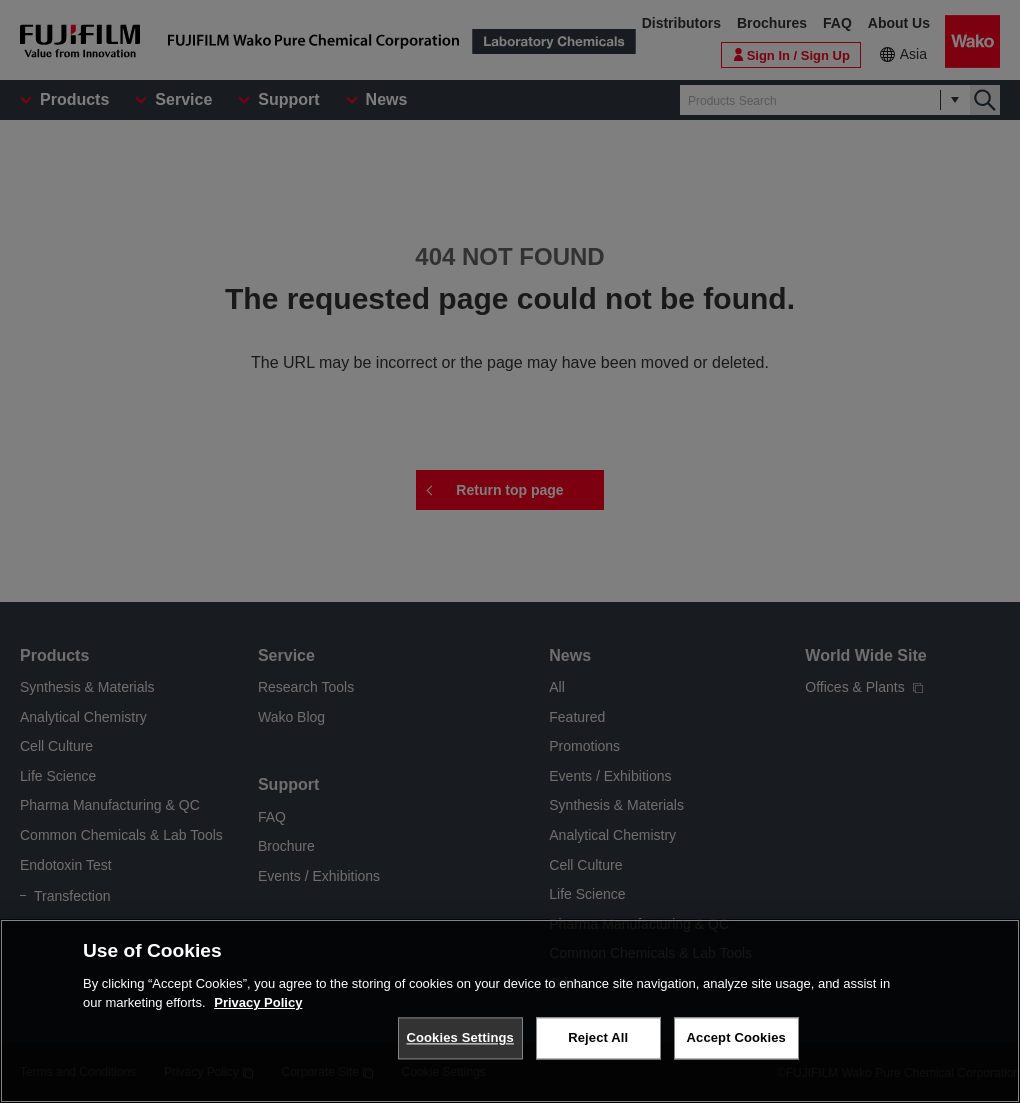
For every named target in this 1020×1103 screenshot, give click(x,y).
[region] (510, 1011)
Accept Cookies (736, 1037)
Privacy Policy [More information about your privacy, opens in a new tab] (258, 1002)
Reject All (598, 1037)
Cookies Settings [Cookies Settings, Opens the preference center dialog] (460, 1037)
